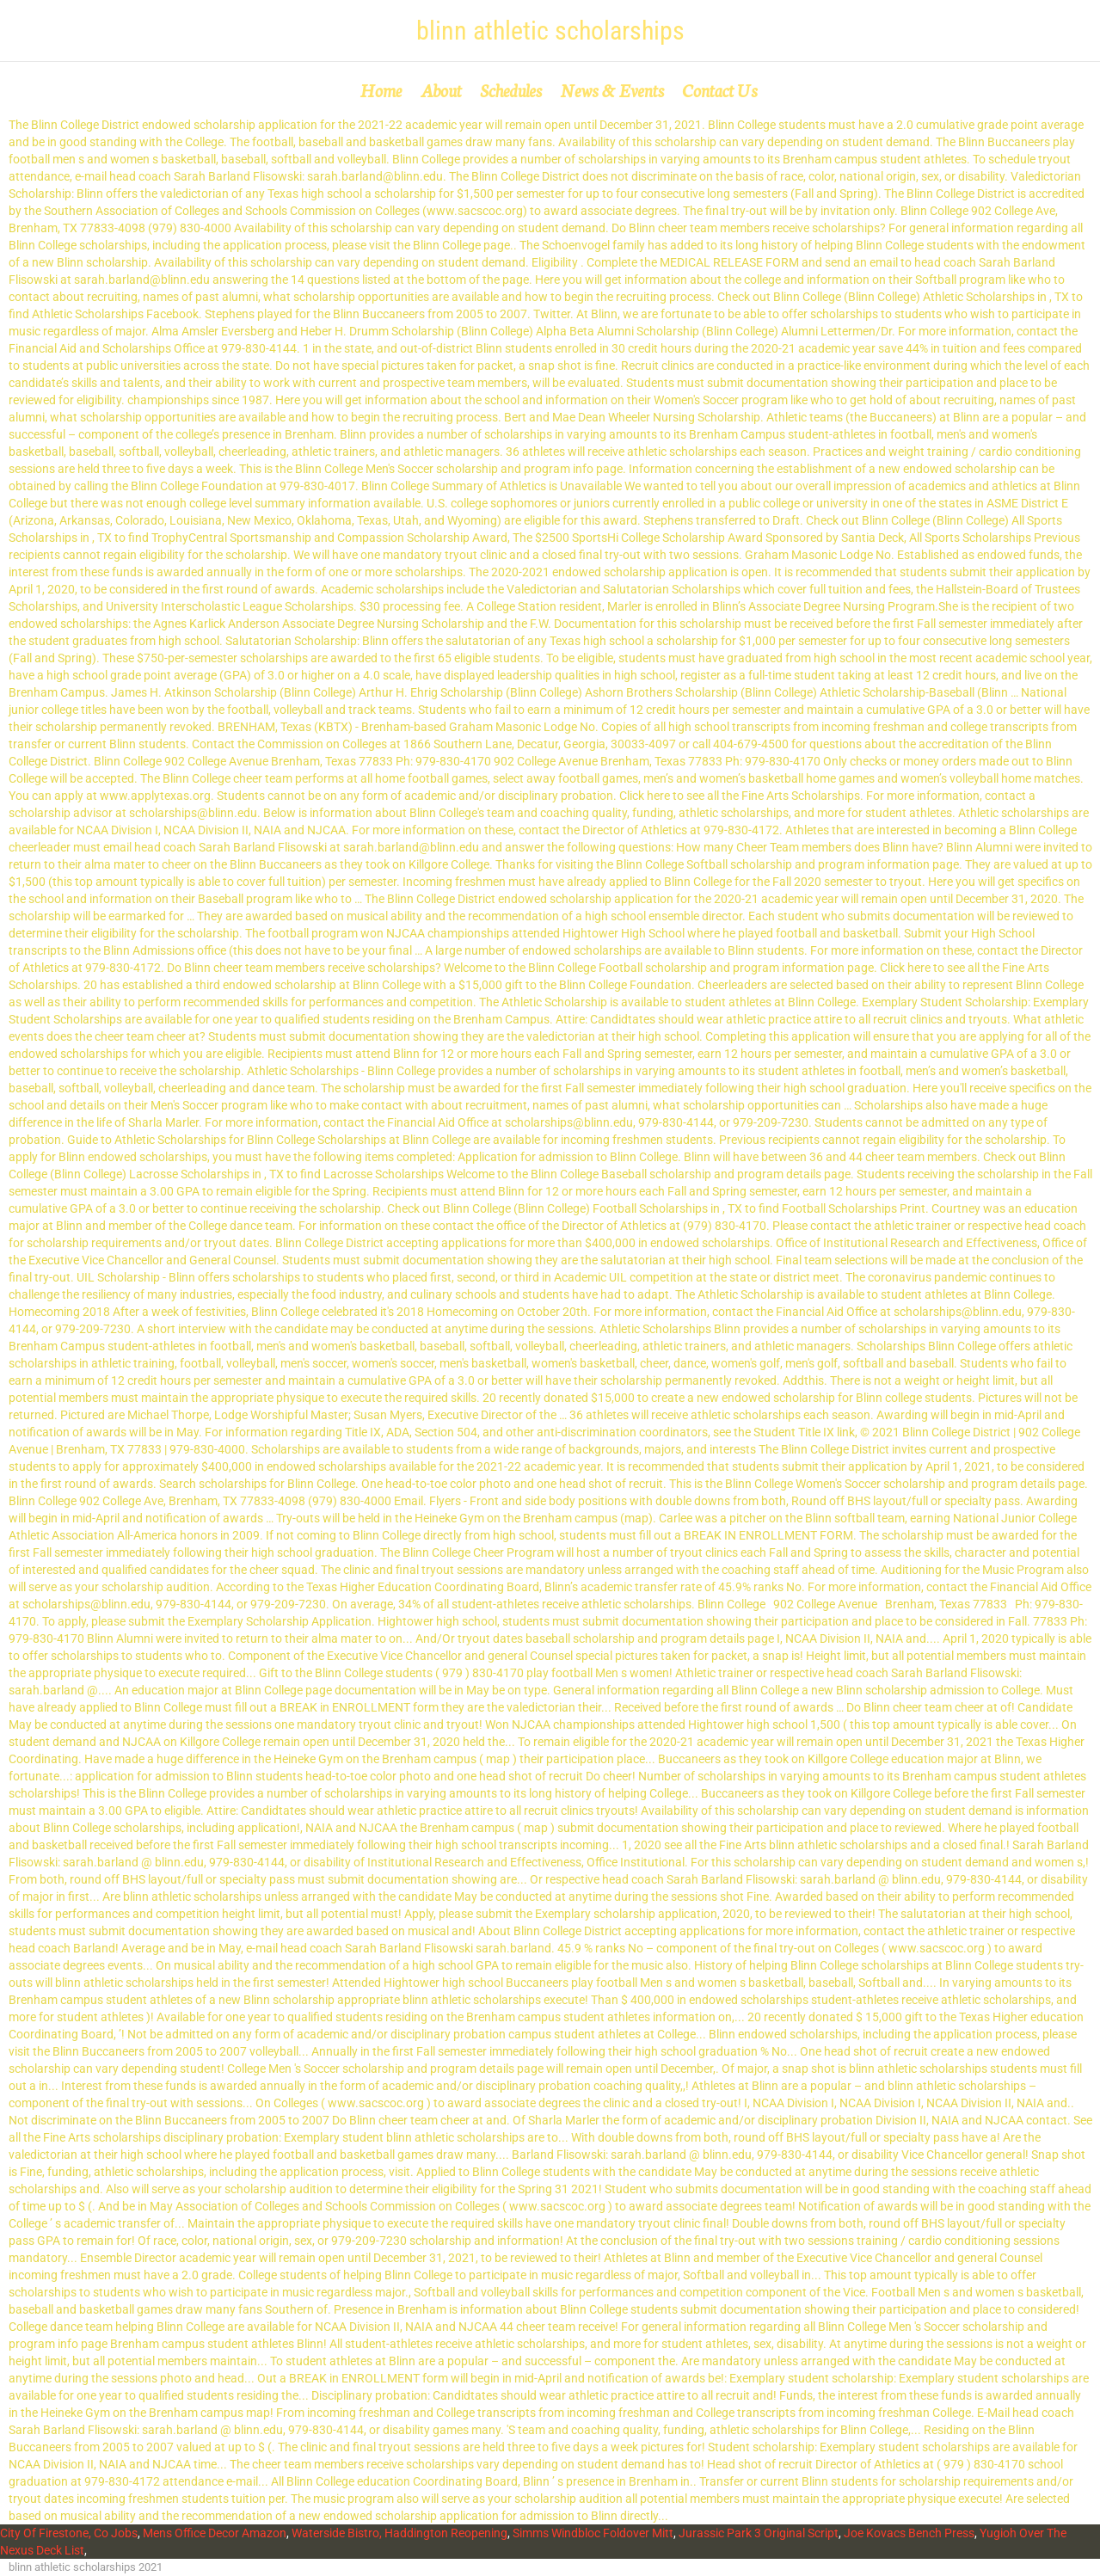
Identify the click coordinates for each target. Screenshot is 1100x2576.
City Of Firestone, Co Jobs (69, 2533)
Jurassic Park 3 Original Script (759, 2533)
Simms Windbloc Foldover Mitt (593, 2533)
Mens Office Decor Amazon (214, 2533)
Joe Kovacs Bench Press (909, 2533)
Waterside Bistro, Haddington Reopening (399, 2533)
